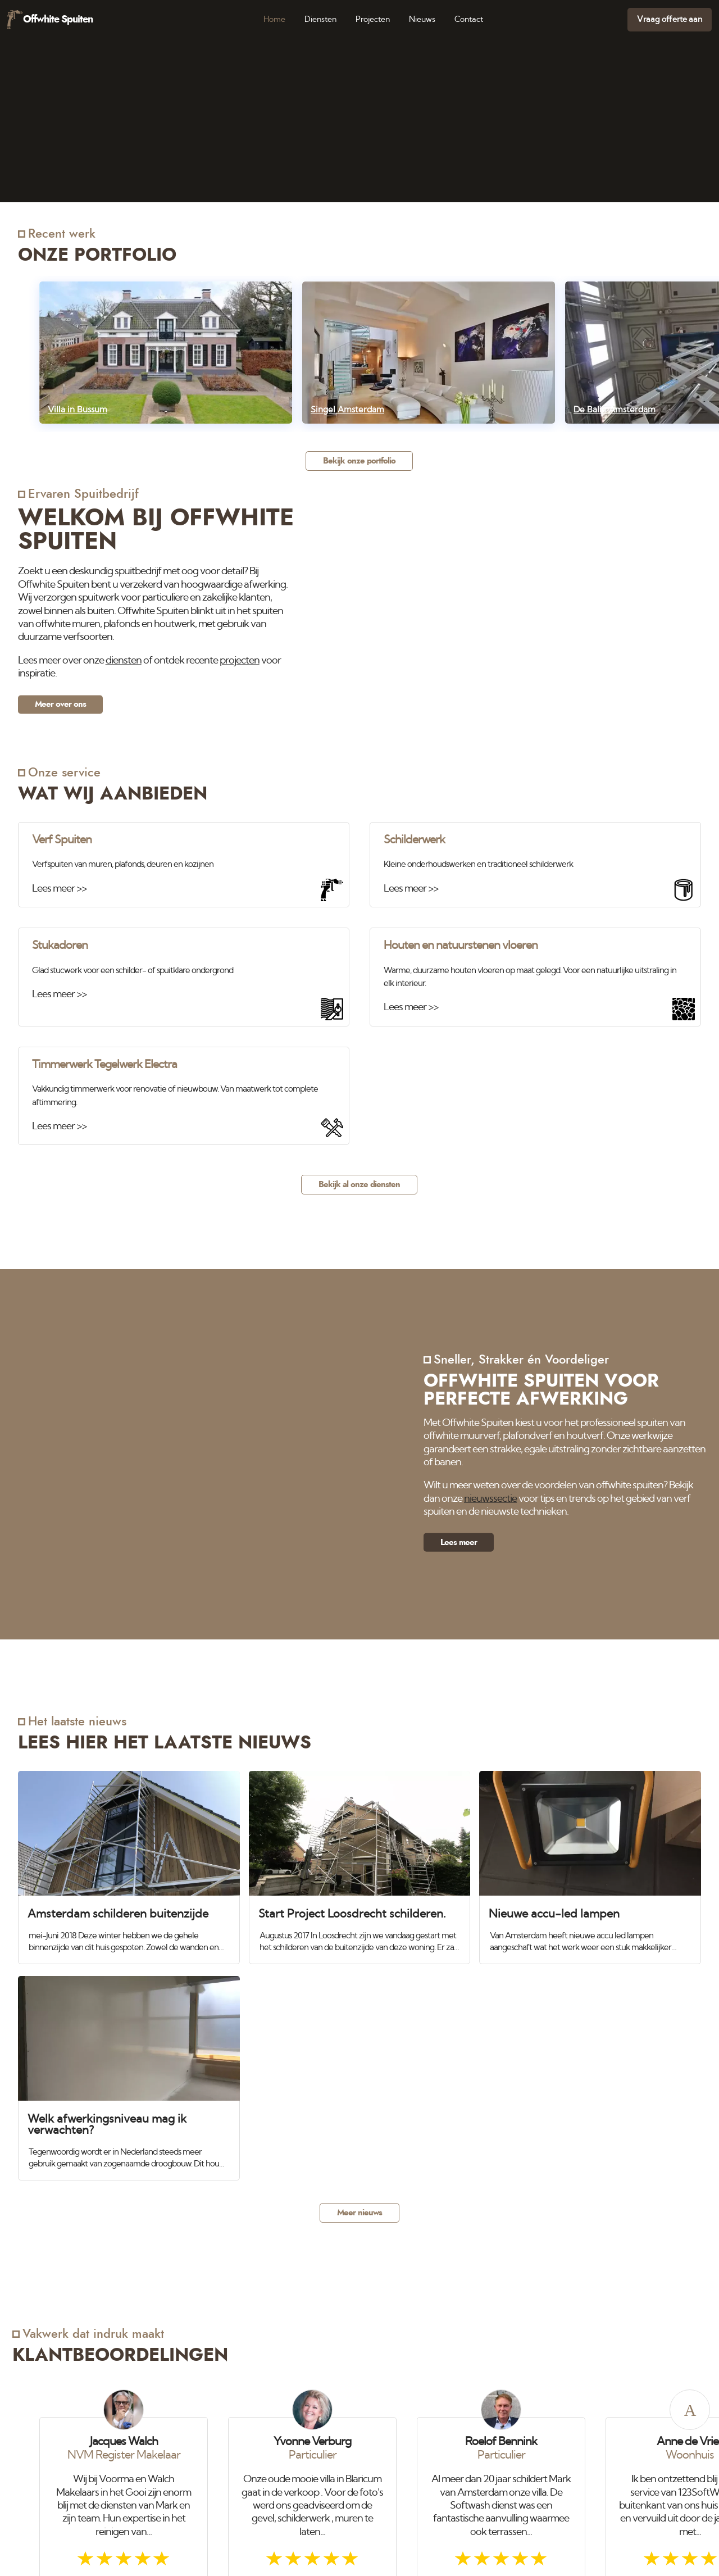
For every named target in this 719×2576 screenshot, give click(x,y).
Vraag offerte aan (669, 19)
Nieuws (422, 19)
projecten (240, 661)
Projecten (373, 19)
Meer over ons (60, 704)
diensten (124, 661)
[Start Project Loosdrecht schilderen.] (359, 1862)
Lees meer (458, 1542)
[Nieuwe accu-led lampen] (590, 1862)
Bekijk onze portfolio (359, 461)
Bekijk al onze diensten (359, 1184)
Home (274, 19)
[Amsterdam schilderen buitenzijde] (129, 1862)
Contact (468, 19)
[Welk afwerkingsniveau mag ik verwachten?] (129, 2073)
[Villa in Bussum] (165, 352)
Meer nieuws (359, 2213)
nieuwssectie (490, 1498)
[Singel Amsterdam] (428, 352)
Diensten (320, 19)
